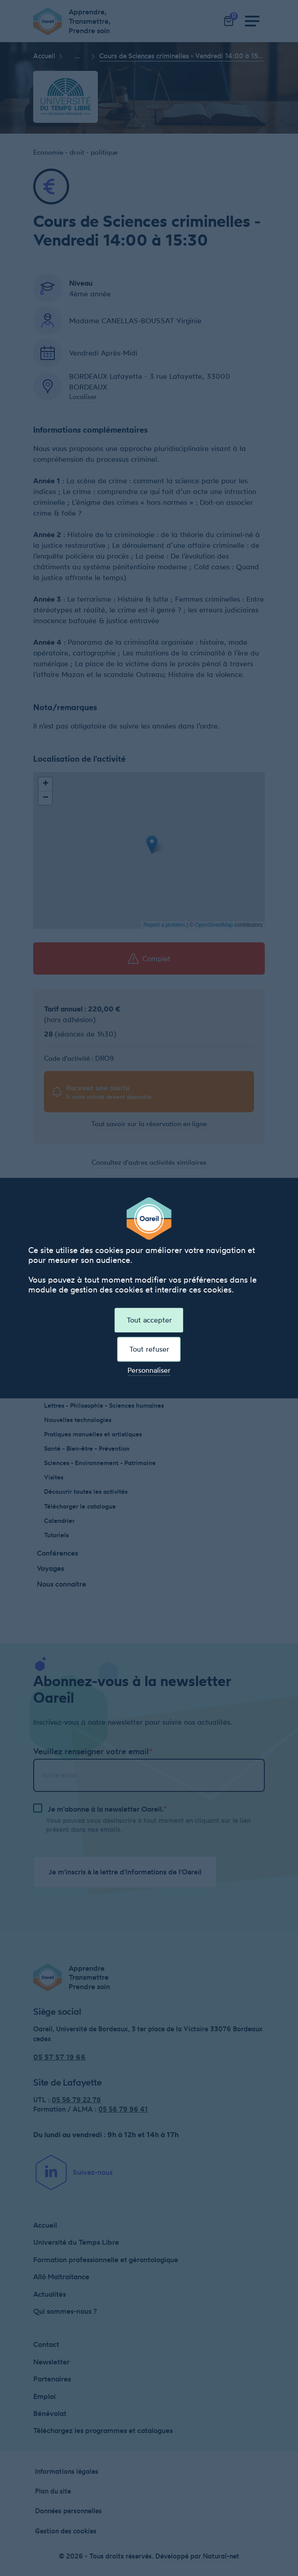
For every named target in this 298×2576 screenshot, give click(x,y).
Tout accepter (149, 1319)
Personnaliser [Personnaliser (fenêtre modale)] (149, 1370)
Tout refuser (149, 1348)
